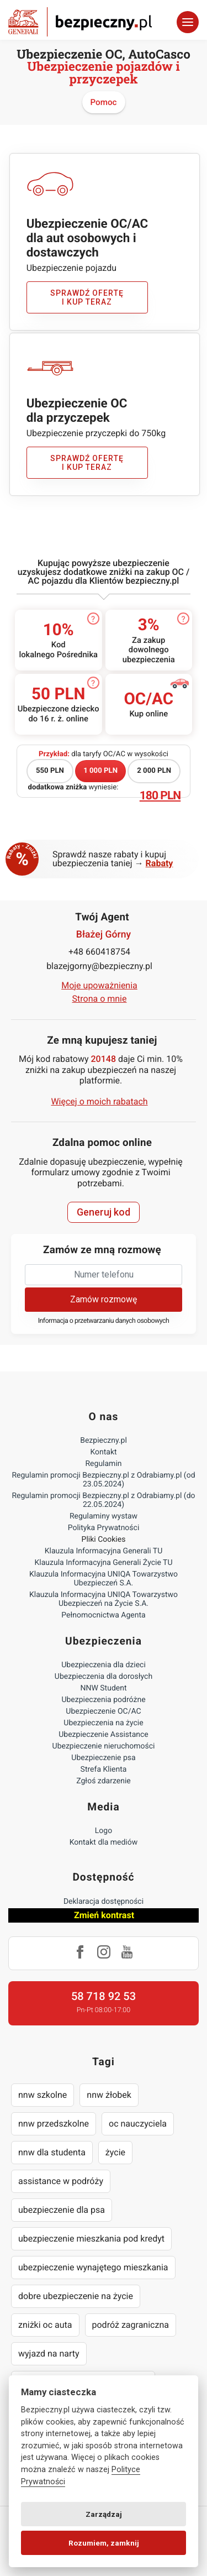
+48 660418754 (99, 951)
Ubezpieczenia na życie (103, 1723)
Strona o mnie (99, 998)
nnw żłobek (109, 2095)
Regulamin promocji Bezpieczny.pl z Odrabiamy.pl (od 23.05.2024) (103, 1480)
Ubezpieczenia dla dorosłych (103, 1676)
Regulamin (103, 1463)
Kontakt (103, 1452)
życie (115, 2152)
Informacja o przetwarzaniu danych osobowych (103, 1321)
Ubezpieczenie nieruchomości (103, 1746)
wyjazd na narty (48, 2353)
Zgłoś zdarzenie (103, 1781)
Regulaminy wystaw (103, 1516)
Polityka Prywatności (104, 1527)
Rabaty (159, 863)
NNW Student (103, 1688)
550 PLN (50, 771)
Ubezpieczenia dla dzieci (103, 1665)
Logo (103, 1830)
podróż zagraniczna (130, 2325)
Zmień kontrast (104, 1915)
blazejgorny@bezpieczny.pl (99, 966)
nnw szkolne (42, 2095)
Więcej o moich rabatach (99, 1101)
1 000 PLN (100, 771)
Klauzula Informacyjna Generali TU (103, 1551)
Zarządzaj (104, 2514)
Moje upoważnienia (99, 985)
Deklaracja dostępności (103, 1901)
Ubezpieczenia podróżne (103, 1699)
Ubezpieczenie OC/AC (103, 1711)
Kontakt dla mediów (104, 1842)
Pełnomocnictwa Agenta (103, 1615)
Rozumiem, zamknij (103, 2542)
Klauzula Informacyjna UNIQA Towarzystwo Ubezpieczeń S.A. (103, 1579)
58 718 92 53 (103, 1996)
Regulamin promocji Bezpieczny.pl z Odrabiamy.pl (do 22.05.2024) (103, 1500)
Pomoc (104, 102)
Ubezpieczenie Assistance (103, 1734)
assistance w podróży (60, 2181)
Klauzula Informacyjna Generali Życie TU (103, 1562)
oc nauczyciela (138, 2123)
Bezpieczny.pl (103, 1440)
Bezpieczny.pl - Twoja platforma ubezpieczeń (80, 22)
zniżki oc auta (45, 2325)
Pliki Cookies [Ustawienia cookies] (104, 1539)
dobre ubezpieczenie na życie (75, 2296)
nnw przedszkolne (53, 2123)
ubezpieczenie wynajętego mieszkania (93, 2267)
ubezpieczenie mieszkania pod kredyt (91, 2238)
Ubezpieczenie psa (103, 1757)
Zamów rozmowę (103, 1299)
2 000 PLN (154, 771)
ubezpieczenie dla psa (61, 2210)
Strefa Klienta (104, 1769)
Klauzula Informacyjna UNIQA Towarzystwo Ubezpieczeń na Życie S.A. (103, 1599)
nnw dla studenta (52, 2152)
